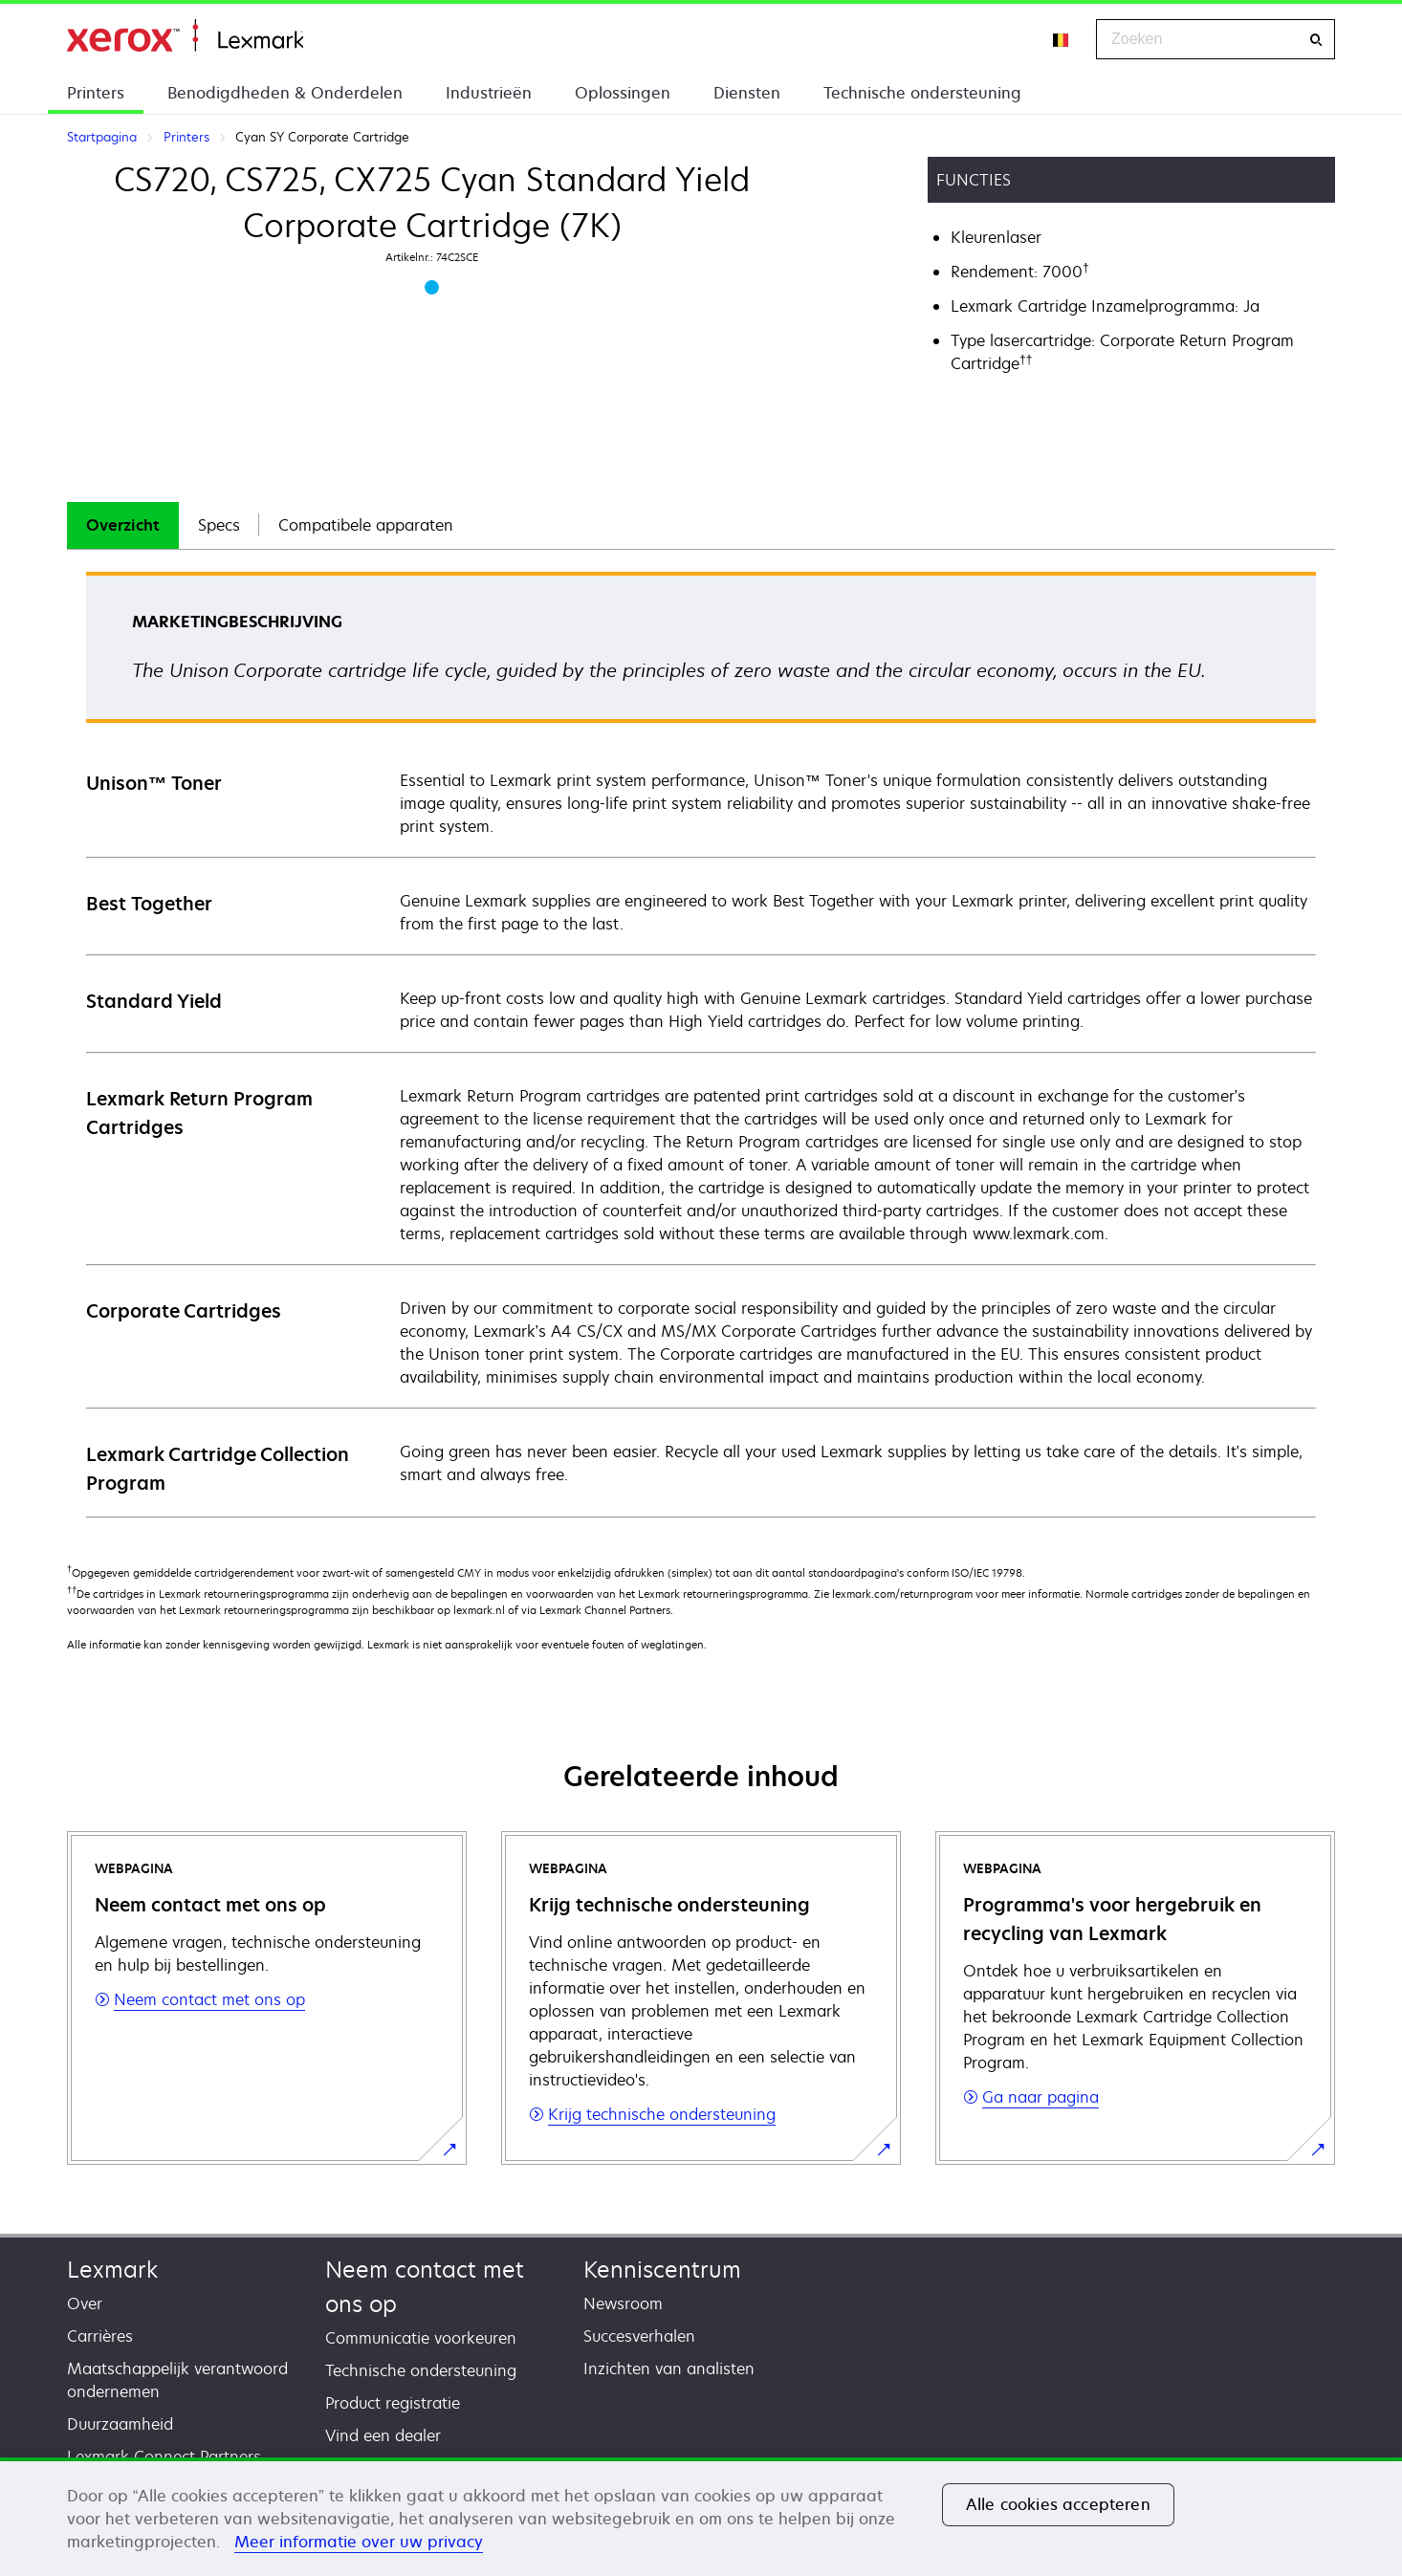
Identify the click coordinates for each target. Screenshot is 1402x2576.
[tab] (123, 525)
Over (84, 2303)
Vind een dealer (383, 2435)
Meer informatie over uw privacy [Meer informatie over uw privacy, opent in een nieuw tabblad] (358, 2541)
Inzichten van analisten (669, 2368)
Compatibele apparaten (365, 524)
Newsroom (623, 2303)
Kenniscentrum (662, 2269)
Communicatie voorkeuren (420, 2337)
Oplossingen (622, 92)
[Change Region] (1061, 39)
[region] (701, 2516)
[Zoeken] (1316, 39)
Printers (95, 92)
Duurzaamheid (120, 2423)
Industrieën (489, 92)
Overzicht (123, 524)
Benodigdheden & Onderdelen (285, 92)
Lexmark (112, 2269)
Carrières (100, 2336)
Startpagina (185, 36)
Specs (219, 524)
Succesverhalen (639, 2336)
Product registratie (392, 2402)
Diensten (746, 92)
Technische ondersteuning (922, 92)
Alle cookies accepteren (1058, 2504)
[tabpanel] (701, 1044)
